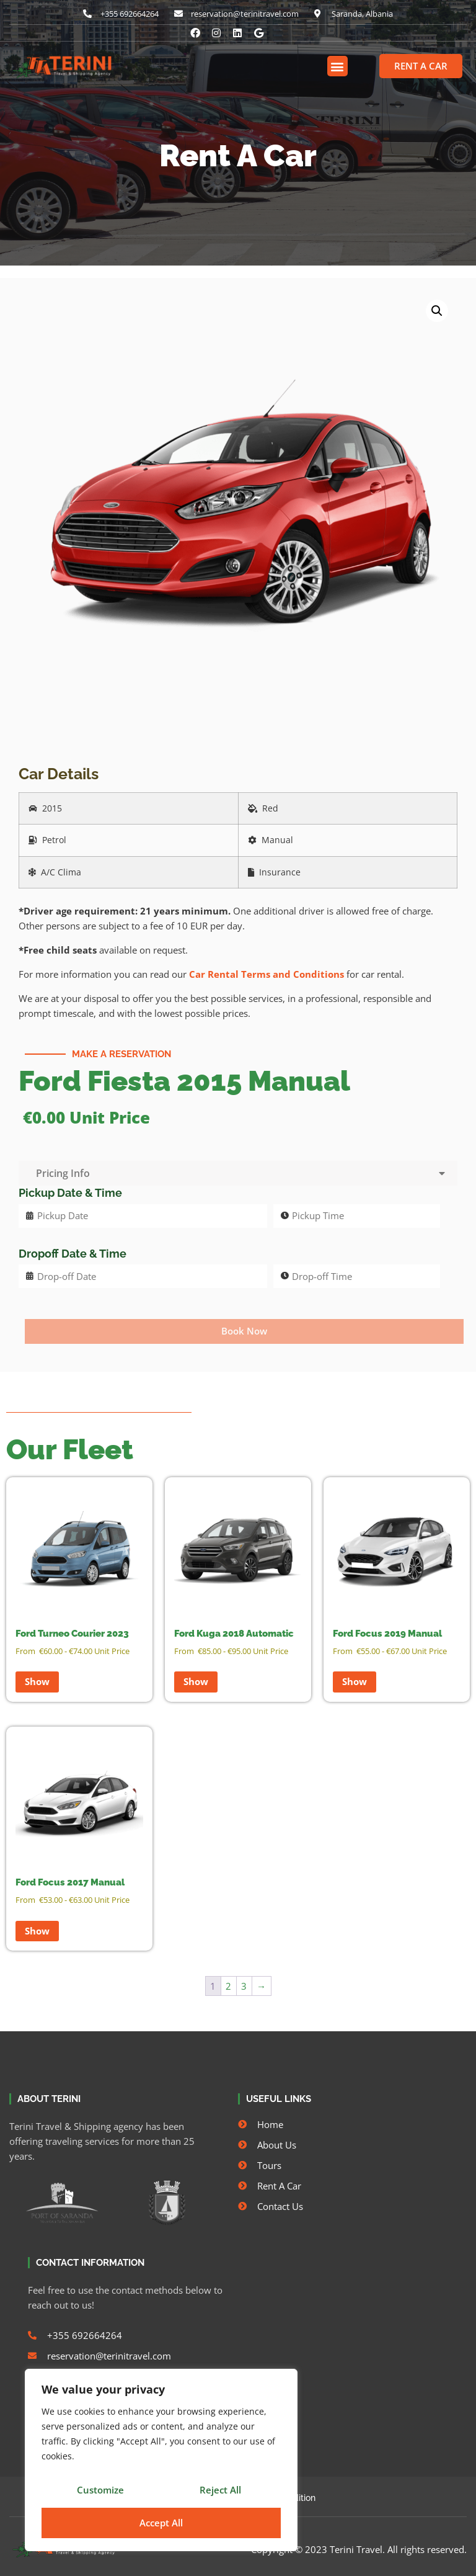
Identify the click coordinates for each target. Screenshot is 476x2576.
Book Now (244, 1331)
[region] (161, 2461)
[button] (337, 66)
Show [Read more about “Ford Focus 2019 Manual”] (354, 1681)
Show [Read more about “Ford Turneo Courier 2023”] (37, 1681)
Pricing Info (238, 1173)
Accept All (161, 2522)
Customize (100, 2491)
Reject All (219, 2491)
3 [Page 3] (244, 1986)
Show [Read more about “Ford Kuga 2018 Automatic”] (195, 1681)
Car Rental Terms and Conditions (266, 974)
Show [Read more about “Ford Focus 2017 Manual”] (37, 1931)
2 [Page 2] (228, 1986)
